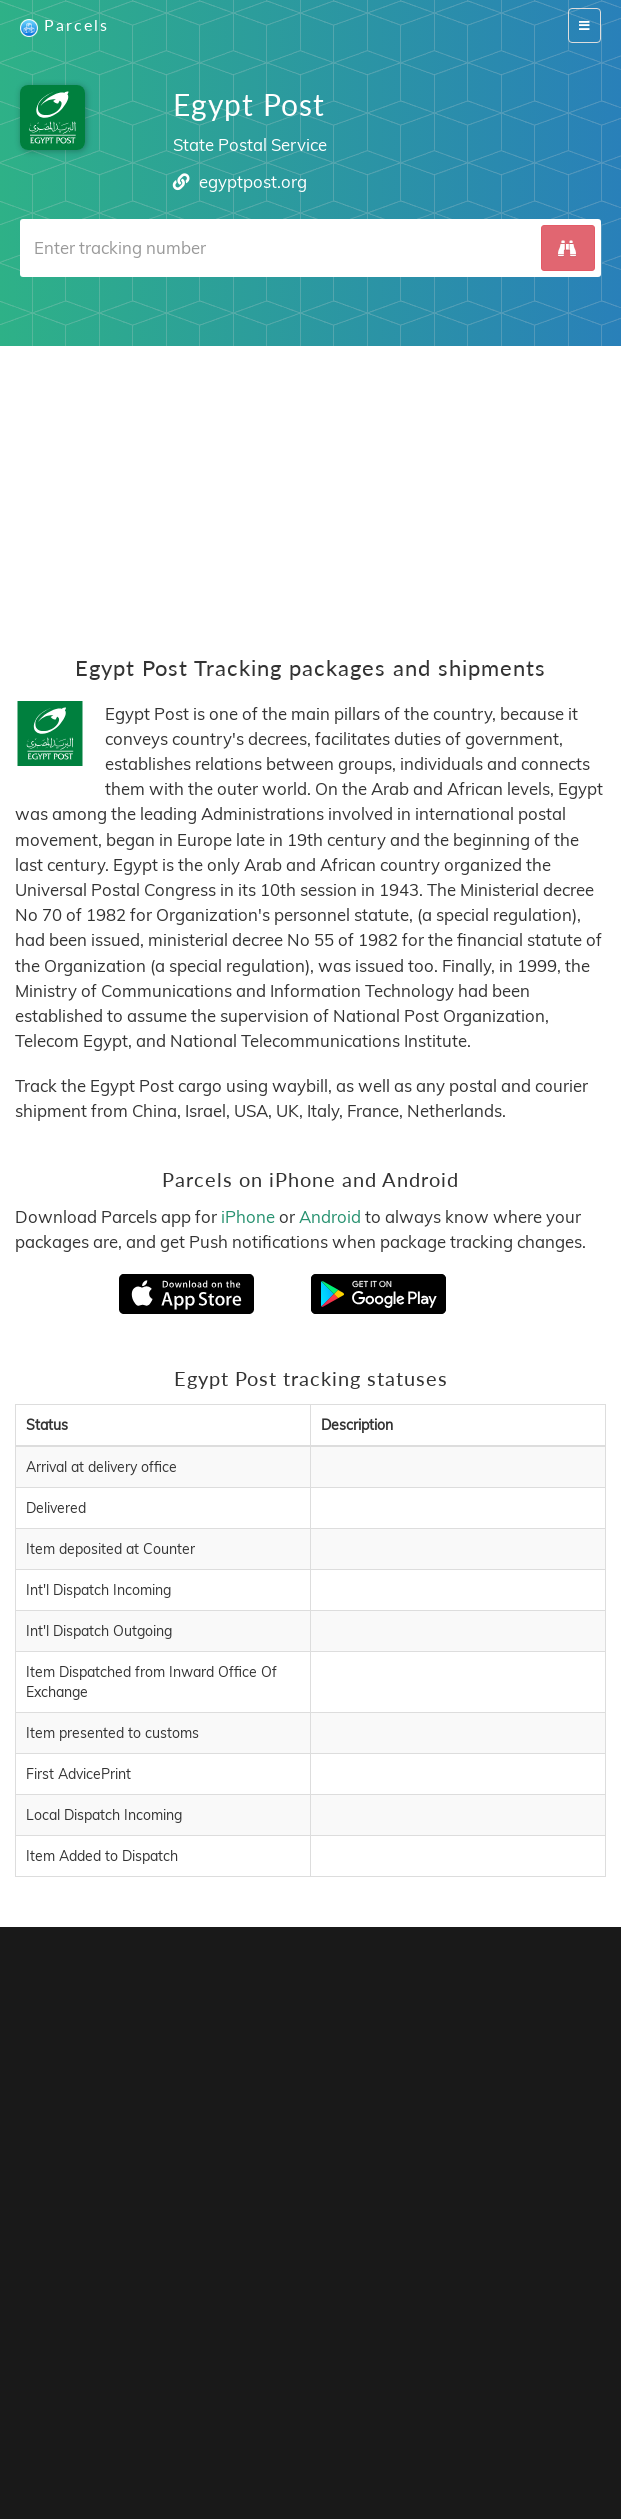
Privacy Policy (440, 2378)
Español (193, 2429)
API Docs (362, 2398)
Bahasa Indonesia (275, 2449)
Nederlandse (405, 2429)
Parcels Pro (321, 2378)
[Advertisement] (310, 486)
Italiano (541, 2429)
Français (132, 2429)
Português (260, 2429)
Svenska (482, 2429)
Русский (370, 2449)
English (73, 2429)
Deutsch (329, 2429)
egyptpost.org (253, 181)
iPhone (248, 1216)
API (299, 2398)
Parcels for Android (186, 2195)
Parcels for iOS (513, 2168)
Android (330, 1216)
